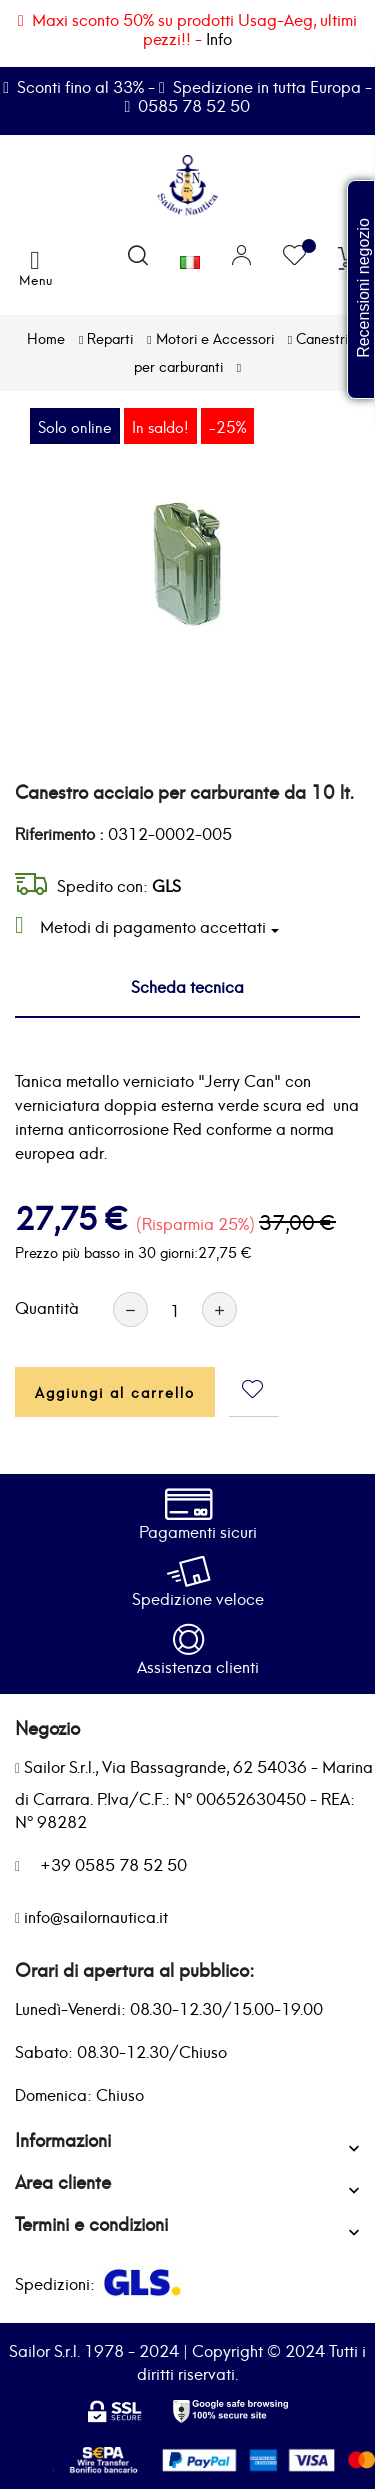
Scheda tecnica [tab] (187, 985)
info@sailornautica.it (96, 1915)
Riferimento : (59, 833)
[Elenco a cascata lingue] (190, 257)
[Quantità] (175, 1309)
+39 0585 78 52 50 (113, 1863)
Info (219, 37)
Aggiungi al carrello (115, 1391)
